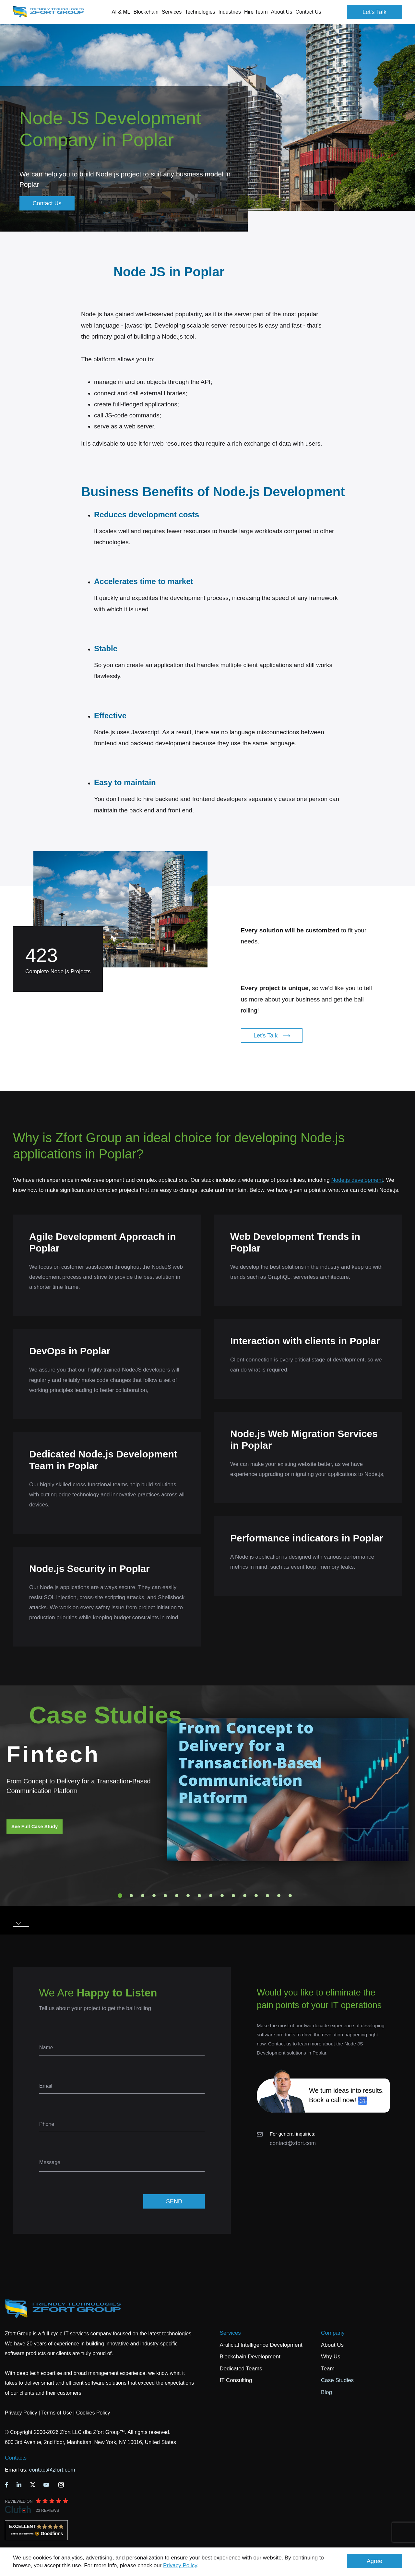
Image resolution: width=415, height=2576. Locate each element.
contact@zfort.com (293, 2143)
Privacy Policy (180, 2565)
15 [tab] (278, 1895)
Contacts (16, 2458)
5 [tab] (165, 1895)
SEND (174, 2201)
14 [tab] (267, 1895)
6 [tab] (176, 1895)
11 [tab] (233, 1895)
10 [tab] (222, 1895)
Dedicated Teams (241, 2369)
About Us (332, 2345)
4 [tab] (154, 1895)
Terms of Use (56, 2412)
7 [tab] (188, 1895)
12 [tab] (244, 1895)
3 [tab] (142, 1895)
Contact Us (308, 12)
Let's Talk (374, 12)
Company (333, 2333)
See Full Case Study (34, 1826)
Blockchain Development (250, 2357)
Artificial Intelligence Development (261, 2345)
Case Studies (337, 2380)
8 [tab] (199, 1895)
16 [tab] (290, 1895)
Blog (326, 2392)
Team (328, 2369)
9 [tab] (210, 1895)
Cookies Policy (93, 2412)
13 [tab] (256, 1895)
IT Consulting (236, 2380)
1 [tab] (120, 1895)
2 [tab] (131, 1895)
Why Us (330, 2357)
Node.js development (357, 1180)
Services (230, 2333)
